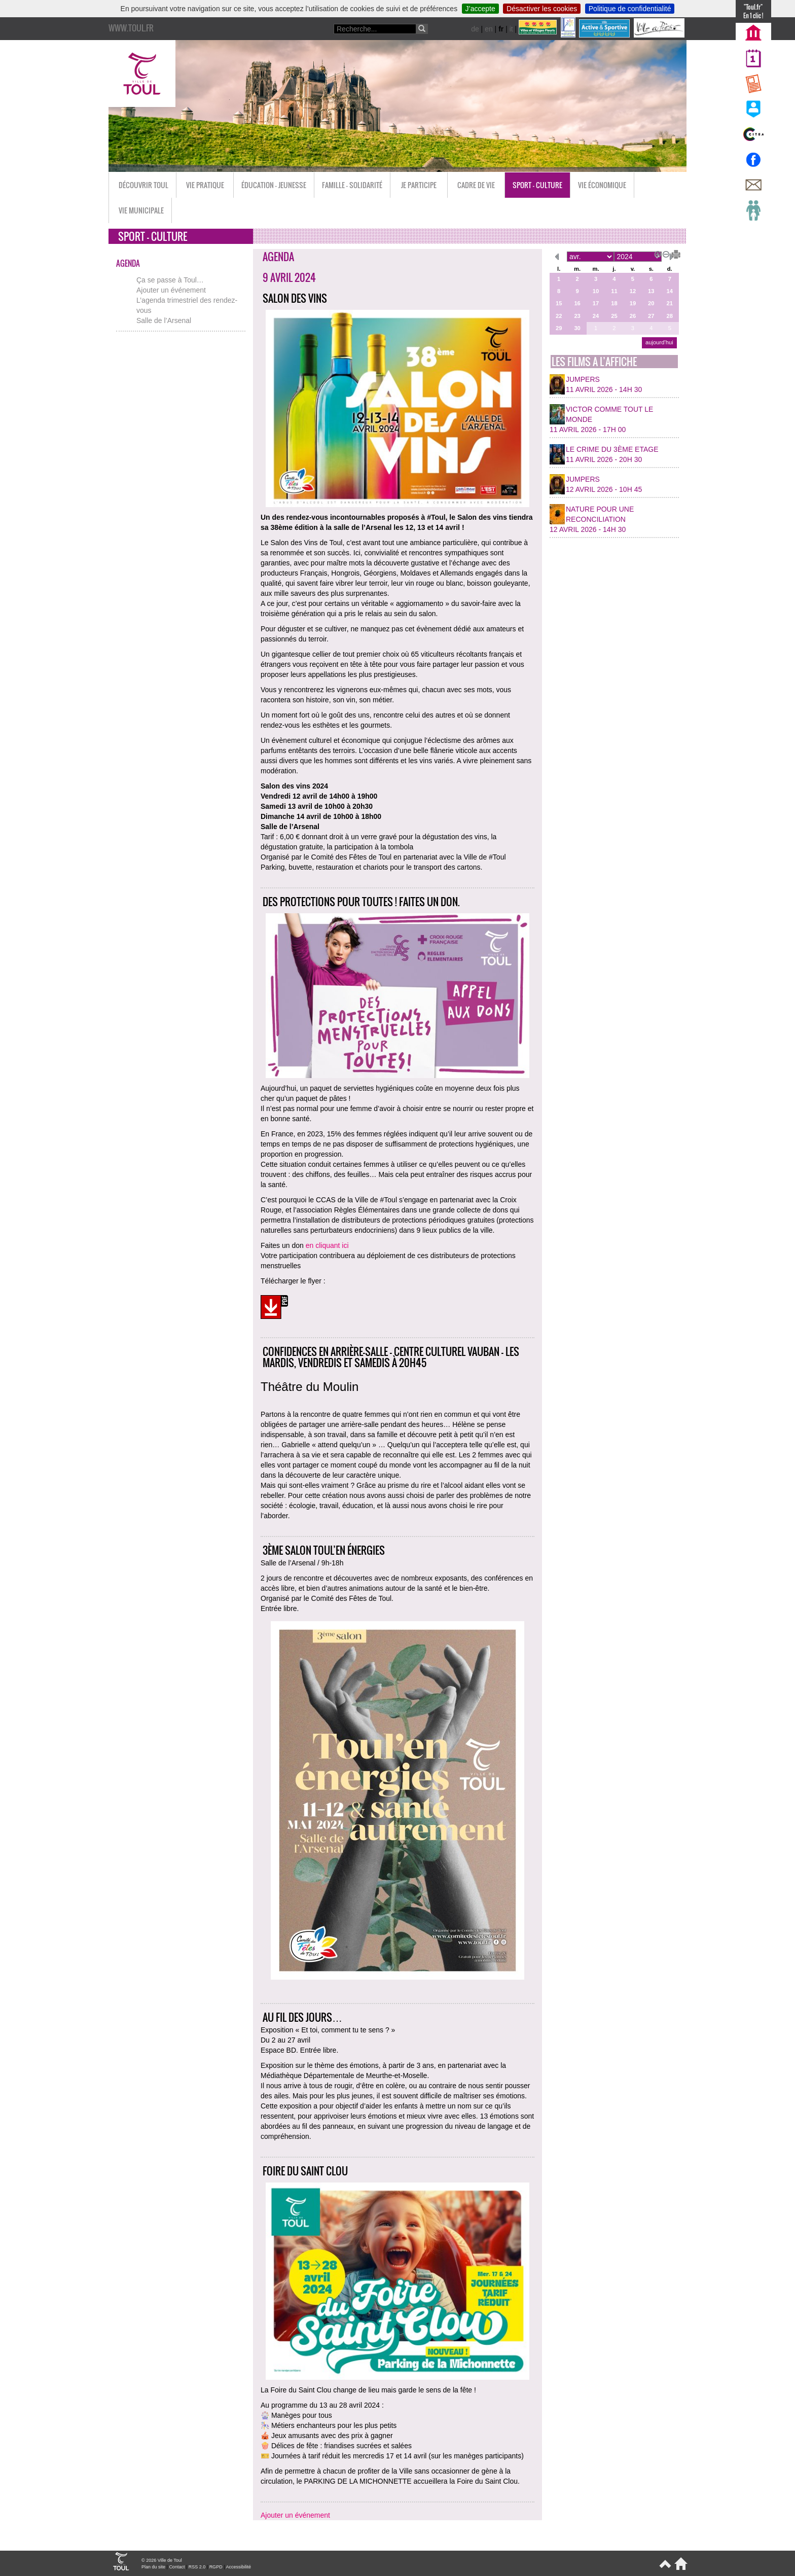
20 (651, 303)
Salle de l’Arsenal (163, 320)
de (475, 29)
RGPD (216, 2566)
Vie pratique (205, 185)
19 (633, 303)
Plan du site (153, 2566)
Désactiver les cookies (542, 9)
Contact (177, 2566)
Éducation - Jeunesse (273, 185)
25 (614, 316)
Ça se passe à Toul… (170, 280)
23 (577, 316)
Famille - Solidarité (352, 185)
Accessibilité (238, 2566)
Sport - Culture (537, 185)
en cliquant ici (327, 1245)
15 (559, 303)
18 (614, 303)
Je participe (419, 185)
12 (633, 291)
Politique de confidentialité (630, 9)
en (489, 29)
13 (651, 291)
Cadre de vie (476, 185)
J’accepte (480, 9)
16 (577, 303)
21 (670, 303)
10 (596, 291)
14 (670, 291)
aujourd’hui (659, 342)
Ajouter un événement (171, 290)
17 (596, 303)
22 (559, 316)
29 (559, 328)
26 (633, 316)
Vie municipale (141, 210)
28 (670, 316)
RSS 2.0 (197, 2566)
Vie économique (602, 185)
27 (651, 316)
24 (596, 316)
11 (614, 291)
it (511, 29)
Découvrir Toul (143, 185)
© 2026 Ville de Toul (161, 2560)
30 (577, 328)
